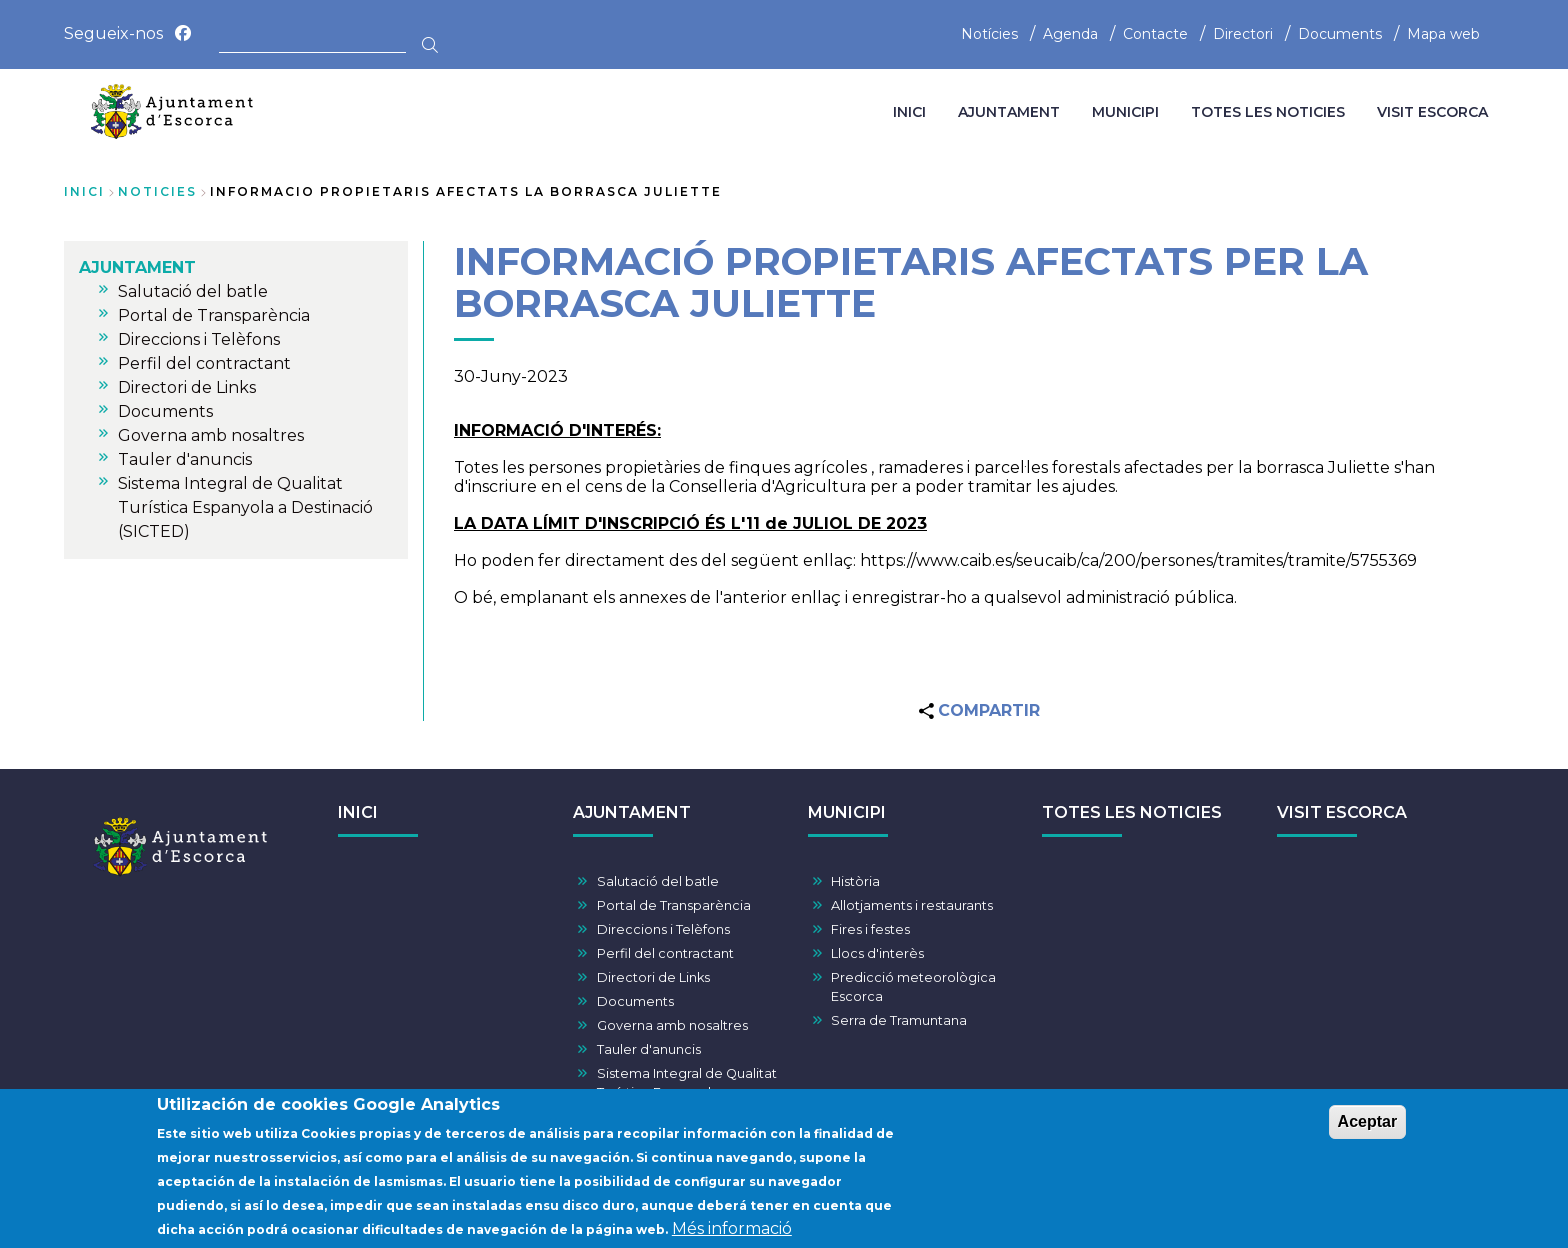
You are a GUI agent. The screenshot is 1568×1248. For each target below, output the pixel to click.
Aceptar (1368, 1129)
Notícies (989, 34)
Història (855, 881)
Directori (1243, 34)
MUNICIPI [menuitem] (1125, 112)
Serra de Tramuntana (899, 1020)
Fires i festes (870, 929)
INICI (358, 812)
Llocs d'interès (877, 953)
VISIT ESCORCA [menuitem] (1432, 112)
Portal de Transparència (674, 905)
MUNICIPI (847, 812)
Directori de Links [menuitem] (187, 387)
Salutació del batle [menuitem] (193, 291)
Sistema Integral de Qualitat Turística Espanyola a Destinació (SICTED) (687, 1092)
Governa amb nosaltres (672, 1025)
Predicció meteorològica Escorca (913, 987)
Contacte (1155, 34)
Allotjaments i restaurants (912, 905)
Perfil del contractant (665, 953)
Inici (84, 191)
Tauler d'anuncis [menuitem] (185, 459)
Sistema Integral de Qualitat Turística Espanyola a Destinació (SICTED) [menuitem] (245, 507)
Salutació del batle (658, 881)
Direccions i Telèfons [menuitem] (199, 339)
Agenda (1070, 34)
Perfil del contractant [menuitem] (204, 363)
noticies (157, 191)
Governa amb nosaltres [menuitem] (211, 435)
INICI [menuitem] (909, 112)
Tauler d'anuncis (649, 1049)
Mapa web (1443, 34)
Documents (1340, 34)
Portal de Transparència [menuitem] (214, 315)
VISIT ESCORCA (1342, 812)
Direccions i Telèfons (663, 929)
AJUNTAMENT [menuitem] (1009, 112)
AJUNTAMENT (632, 812)
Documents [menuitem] (165, 411)
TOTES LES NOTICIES (1132, 812)
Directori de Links (653, 977)
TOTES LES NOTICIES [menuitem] (1268, 112)
